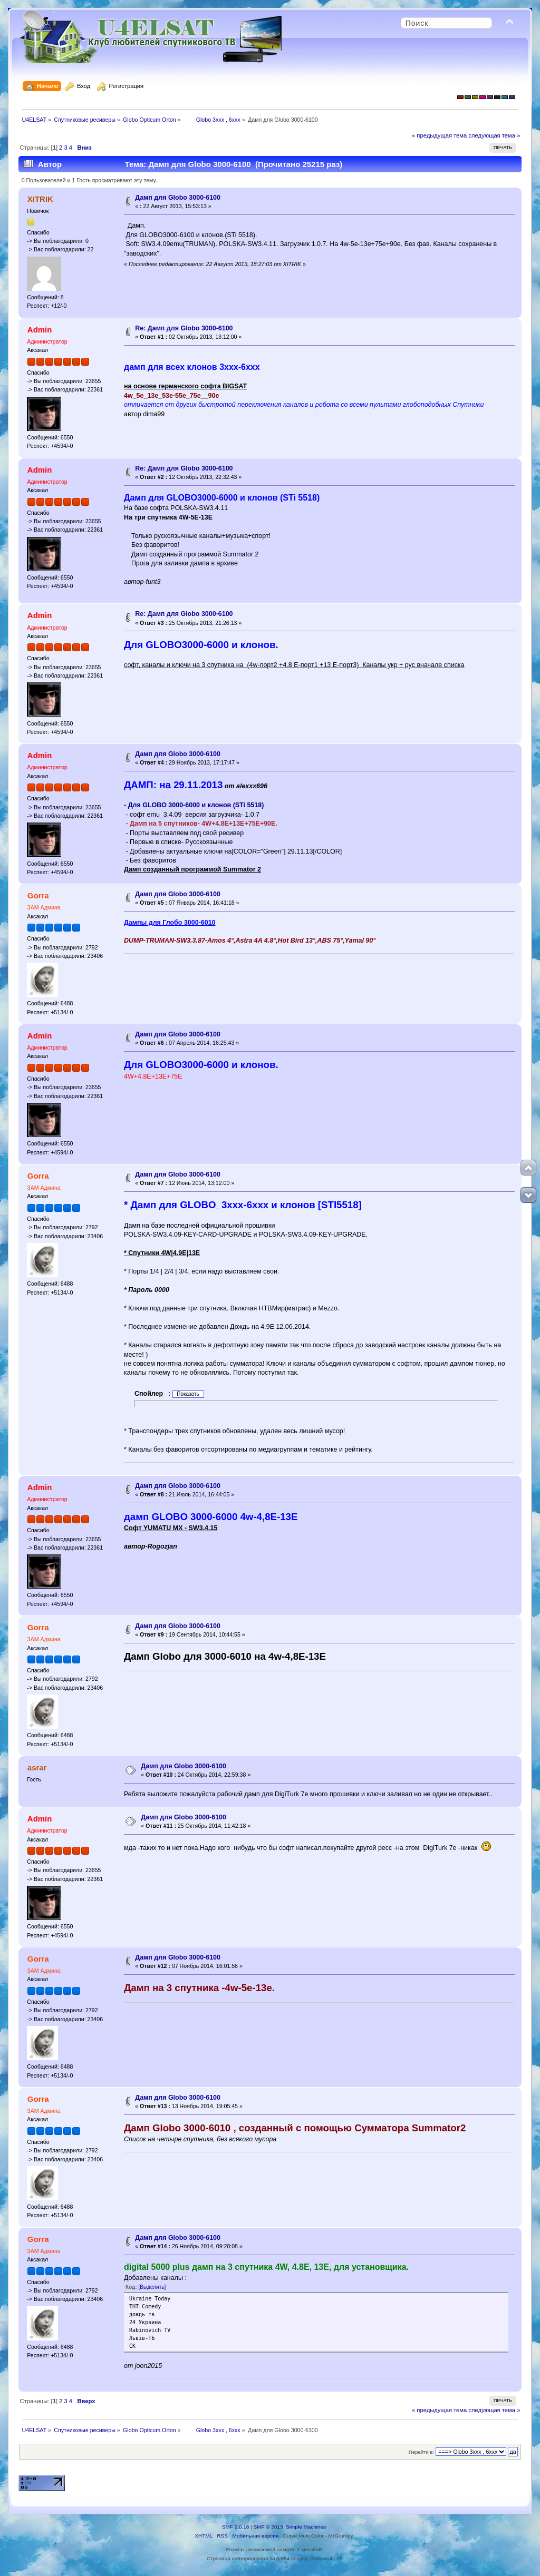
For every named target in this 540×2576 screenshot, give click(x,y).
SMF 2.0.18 (235, 2527)
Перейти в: (421, 2452)
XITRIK (40, 198)
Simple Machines (306, 2527)
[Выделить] (152, 2287)
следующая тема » (494, 135)
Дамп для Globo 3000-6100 (177, 197)
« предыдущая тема (439, 135)
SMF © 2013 (268, 2527)
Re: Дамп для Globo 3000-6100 (184, 328)
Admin (39, 329)
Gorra (38, 895)
